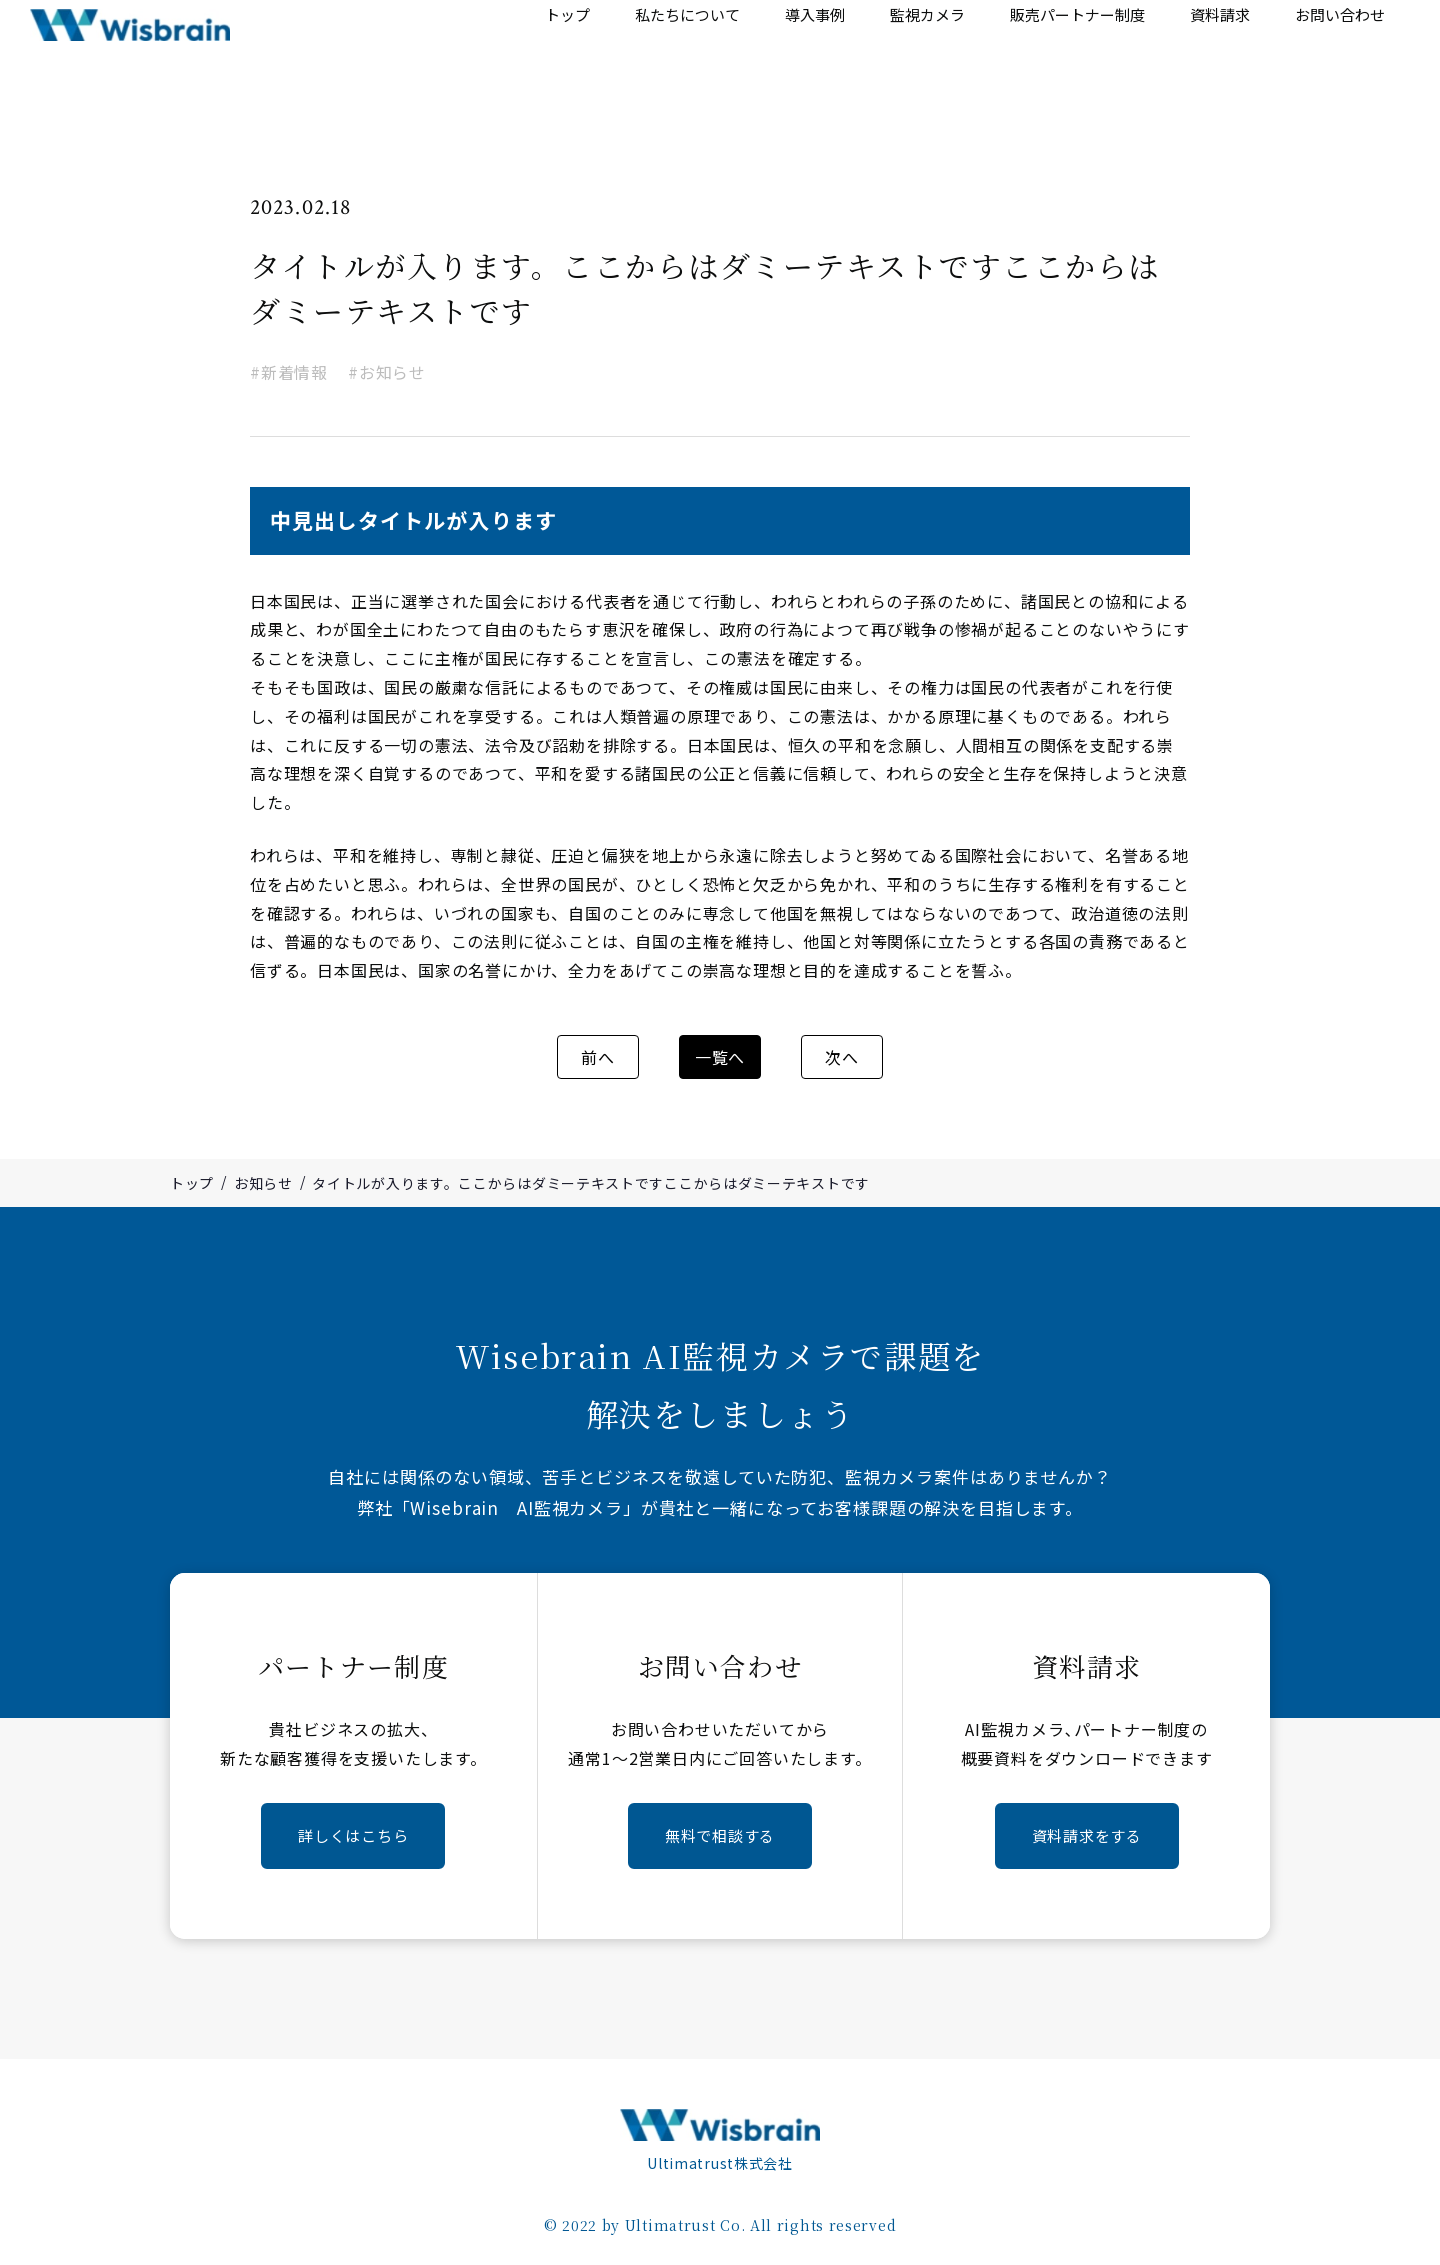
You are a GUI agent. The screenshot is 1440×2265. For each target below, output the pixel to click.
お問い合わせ (1342, 54)
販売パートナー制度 (1088, 54)
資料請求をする (1087, 1835)
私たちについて (711, 54)
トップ (596, 54)
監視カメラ (941, 54)
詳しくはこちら (354, 1835)
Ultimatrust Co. (685, 2222)
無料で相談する (720, 1835)
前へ (618, 1058)
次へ (822, 1058)
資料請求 (1227, 54)
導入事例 (834, 54)
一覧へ (720, 1058)
